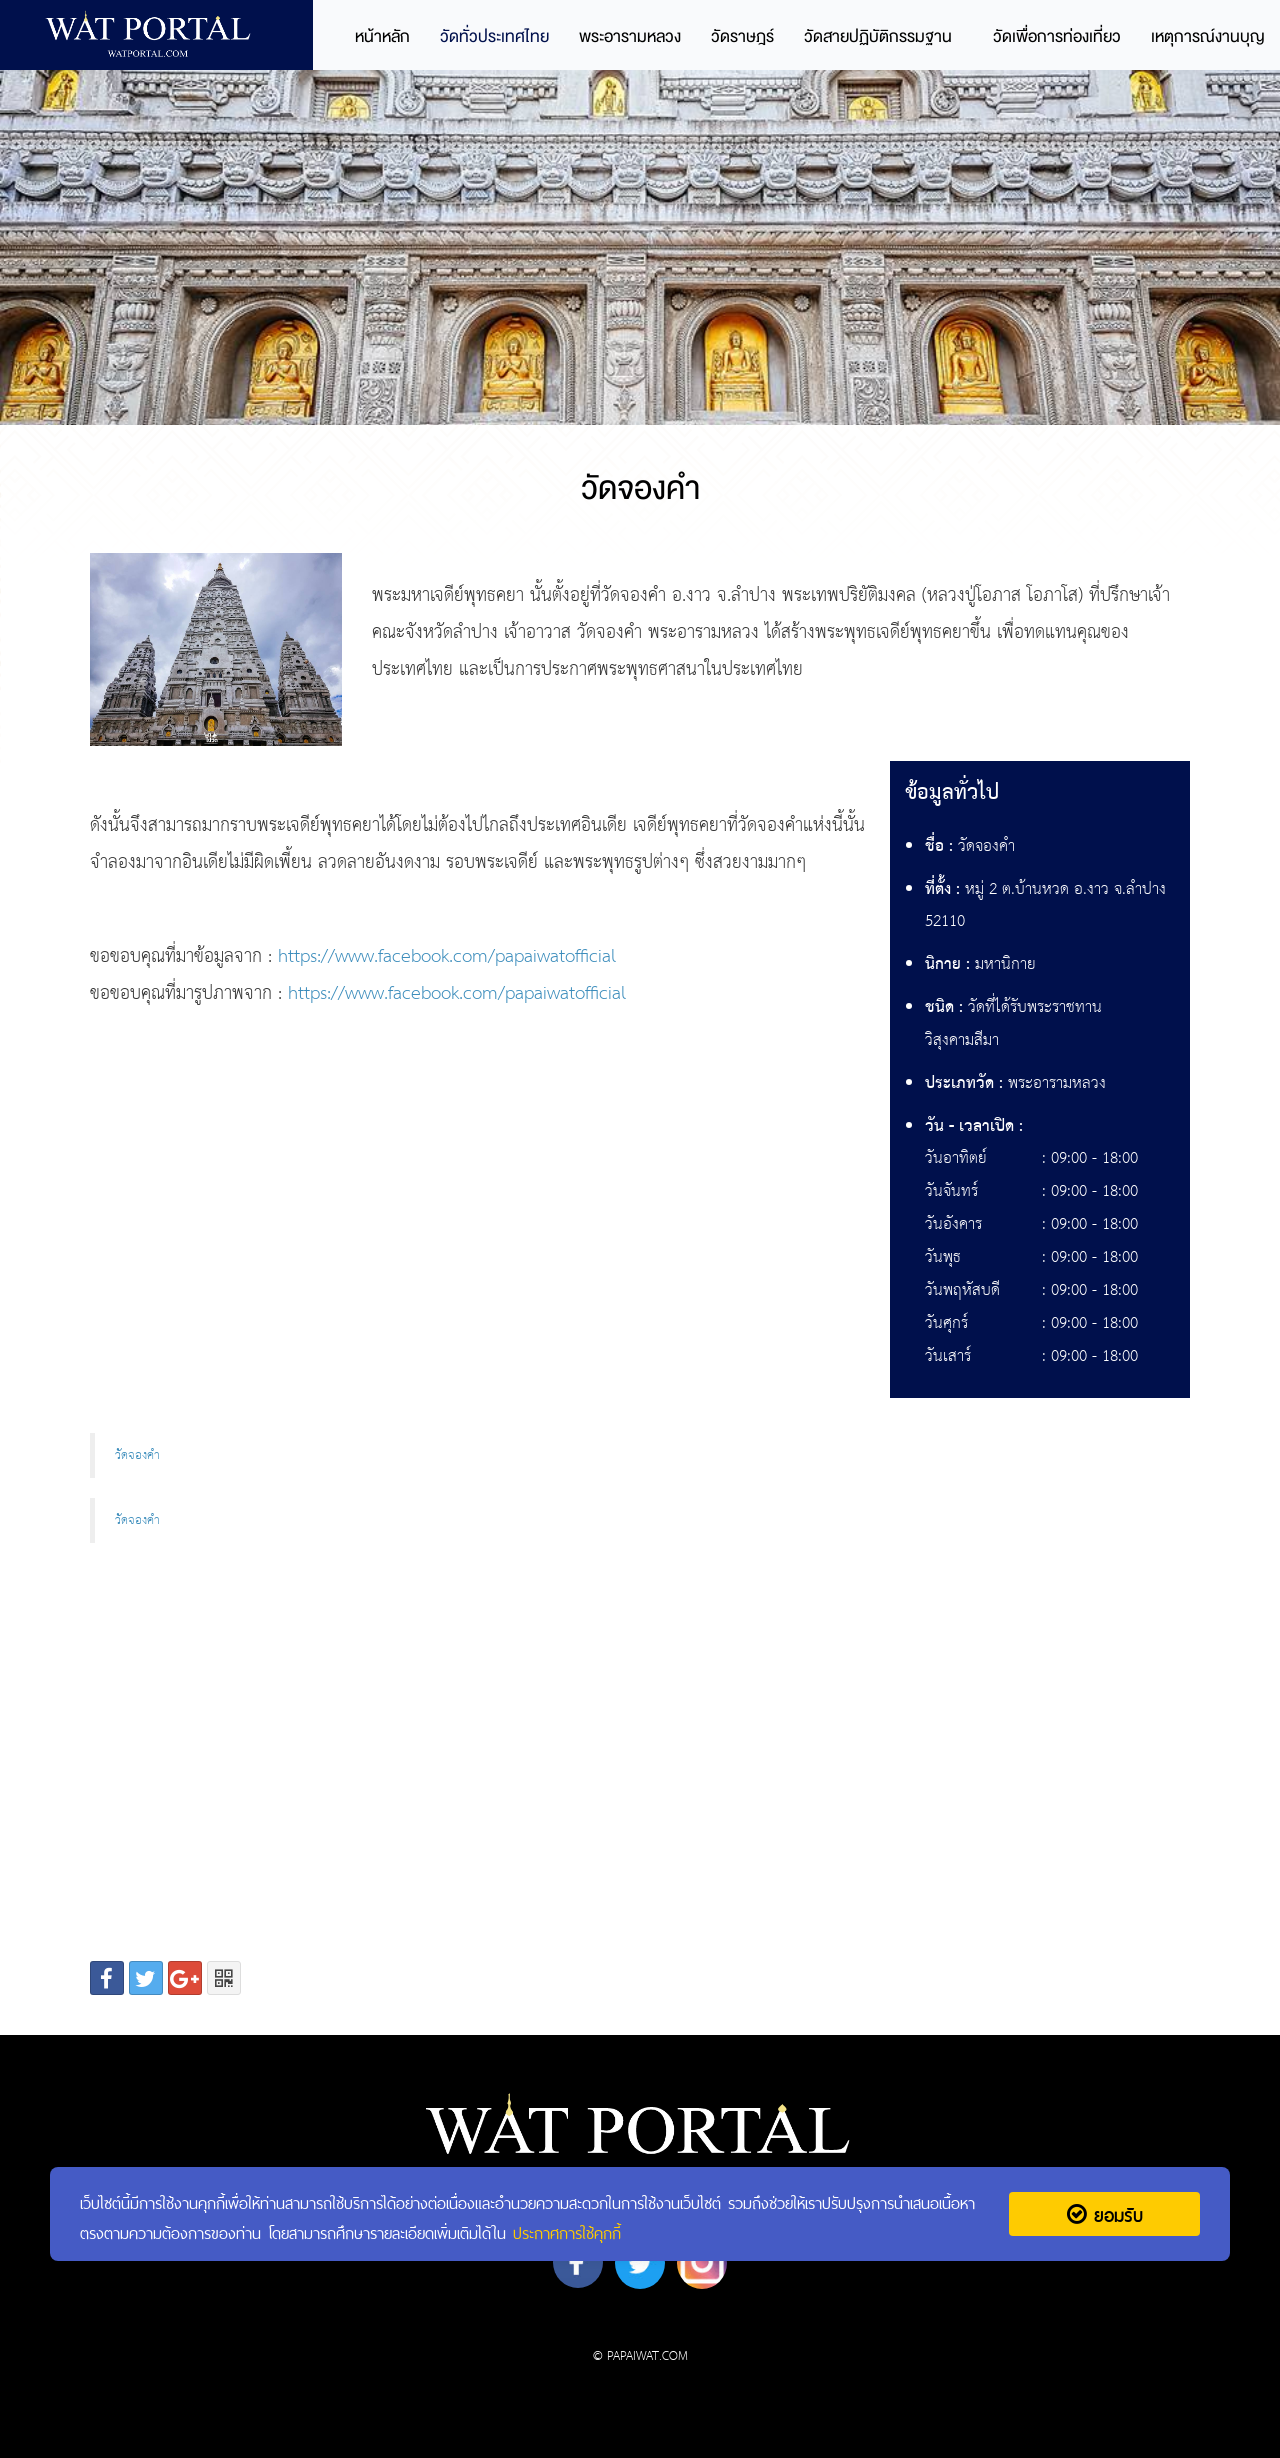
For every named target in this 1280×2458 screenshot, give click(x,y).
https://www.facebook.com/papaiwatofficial (447, 957)
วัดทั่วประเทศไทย (494, 36)
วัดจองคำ (137, 1455)
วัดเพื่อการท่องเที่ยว (1057, 36)
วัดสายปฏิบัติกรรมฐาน (878, 36)
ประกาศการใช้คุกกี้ (567, 2231)
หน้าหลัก (382, 36)
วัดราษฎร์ (742, 36)
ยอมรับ (1105, 2213)
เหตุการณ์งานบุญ (1208, 36)
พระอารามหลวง (630, 36)
